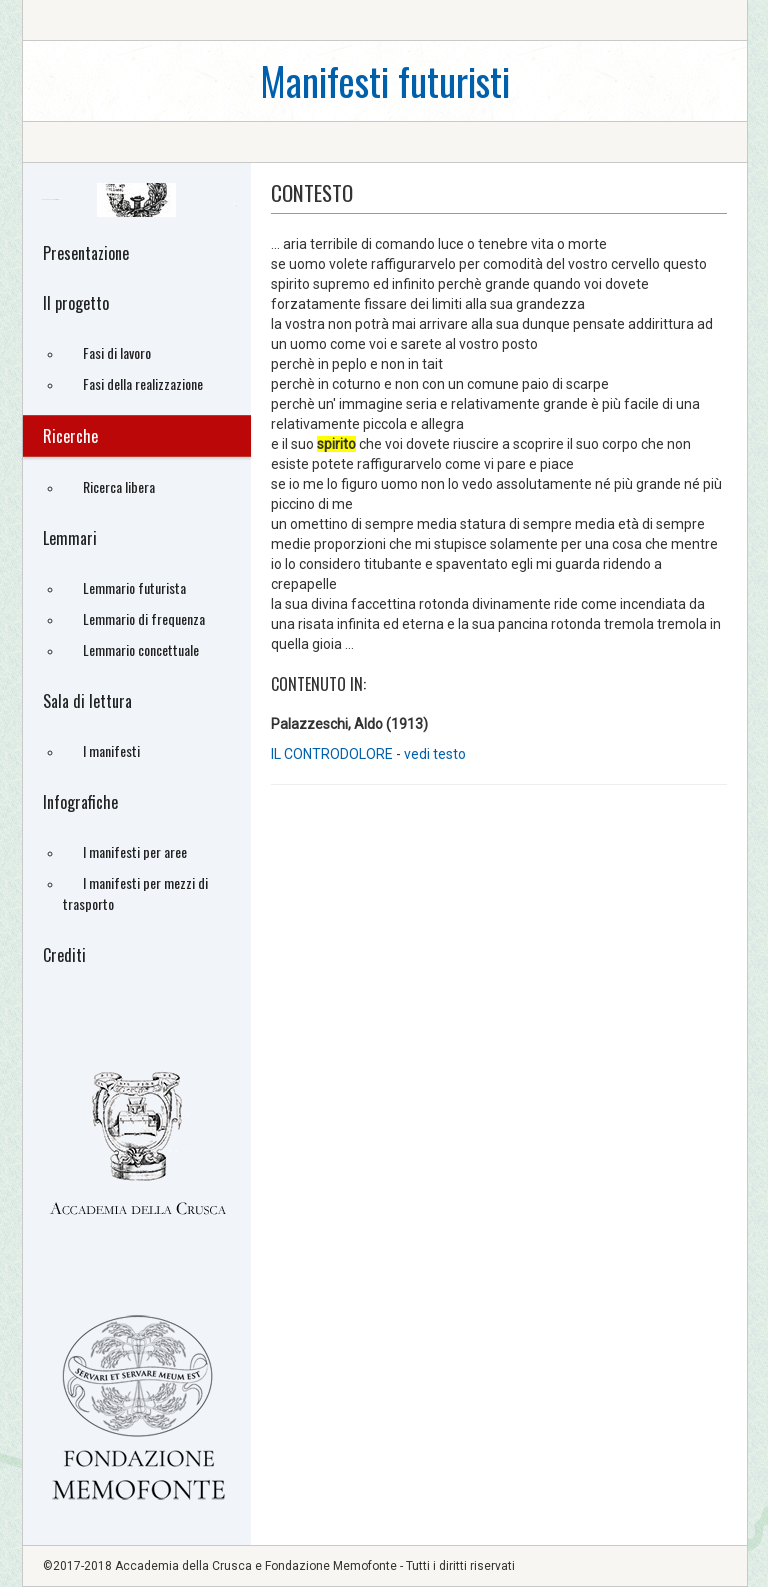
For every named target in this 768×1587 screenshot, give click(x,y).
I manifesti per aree (135, 851)
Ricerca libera (119, 486)
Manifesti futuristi (385, 80)
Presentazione (86, 253)
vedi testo (435, 754)
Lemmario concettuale (141, 649)
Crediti (64, 955)
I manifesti (111, 750)
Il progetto (76, 303)
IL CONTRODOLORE (333, 754)
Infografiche (80, 802)
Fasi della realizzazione (143, 383)
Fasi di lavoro (117, 352)
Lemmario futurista (134, 587)
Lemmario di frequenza (144, 618)
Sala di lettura (87, 701)
